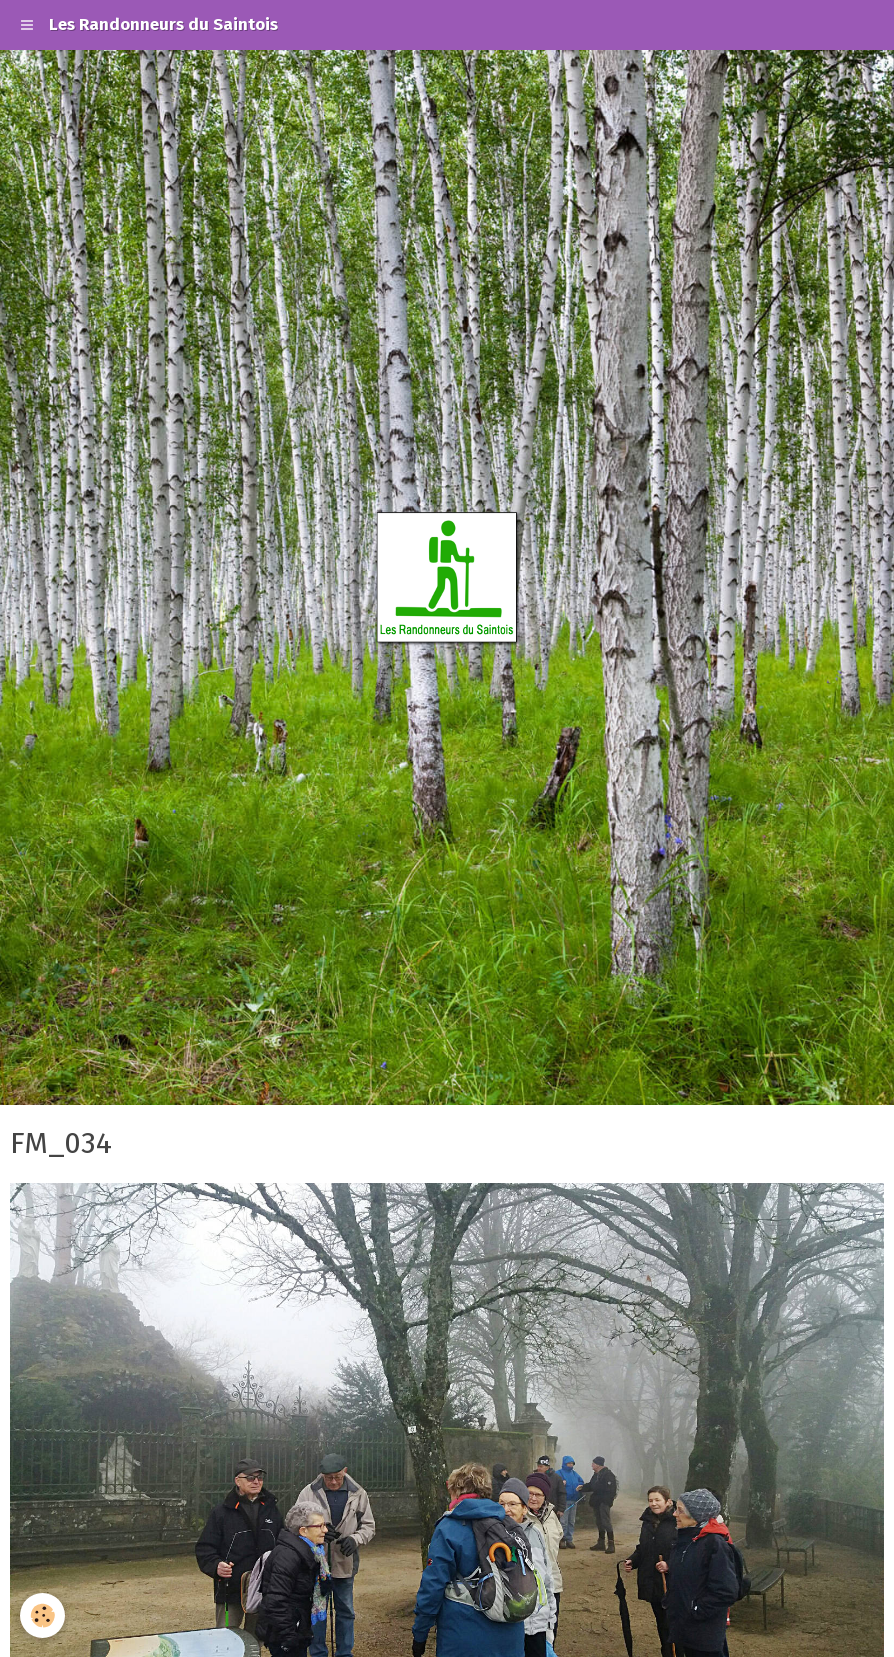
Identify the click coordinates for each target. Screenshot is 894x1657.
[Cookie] (42, 1615)
